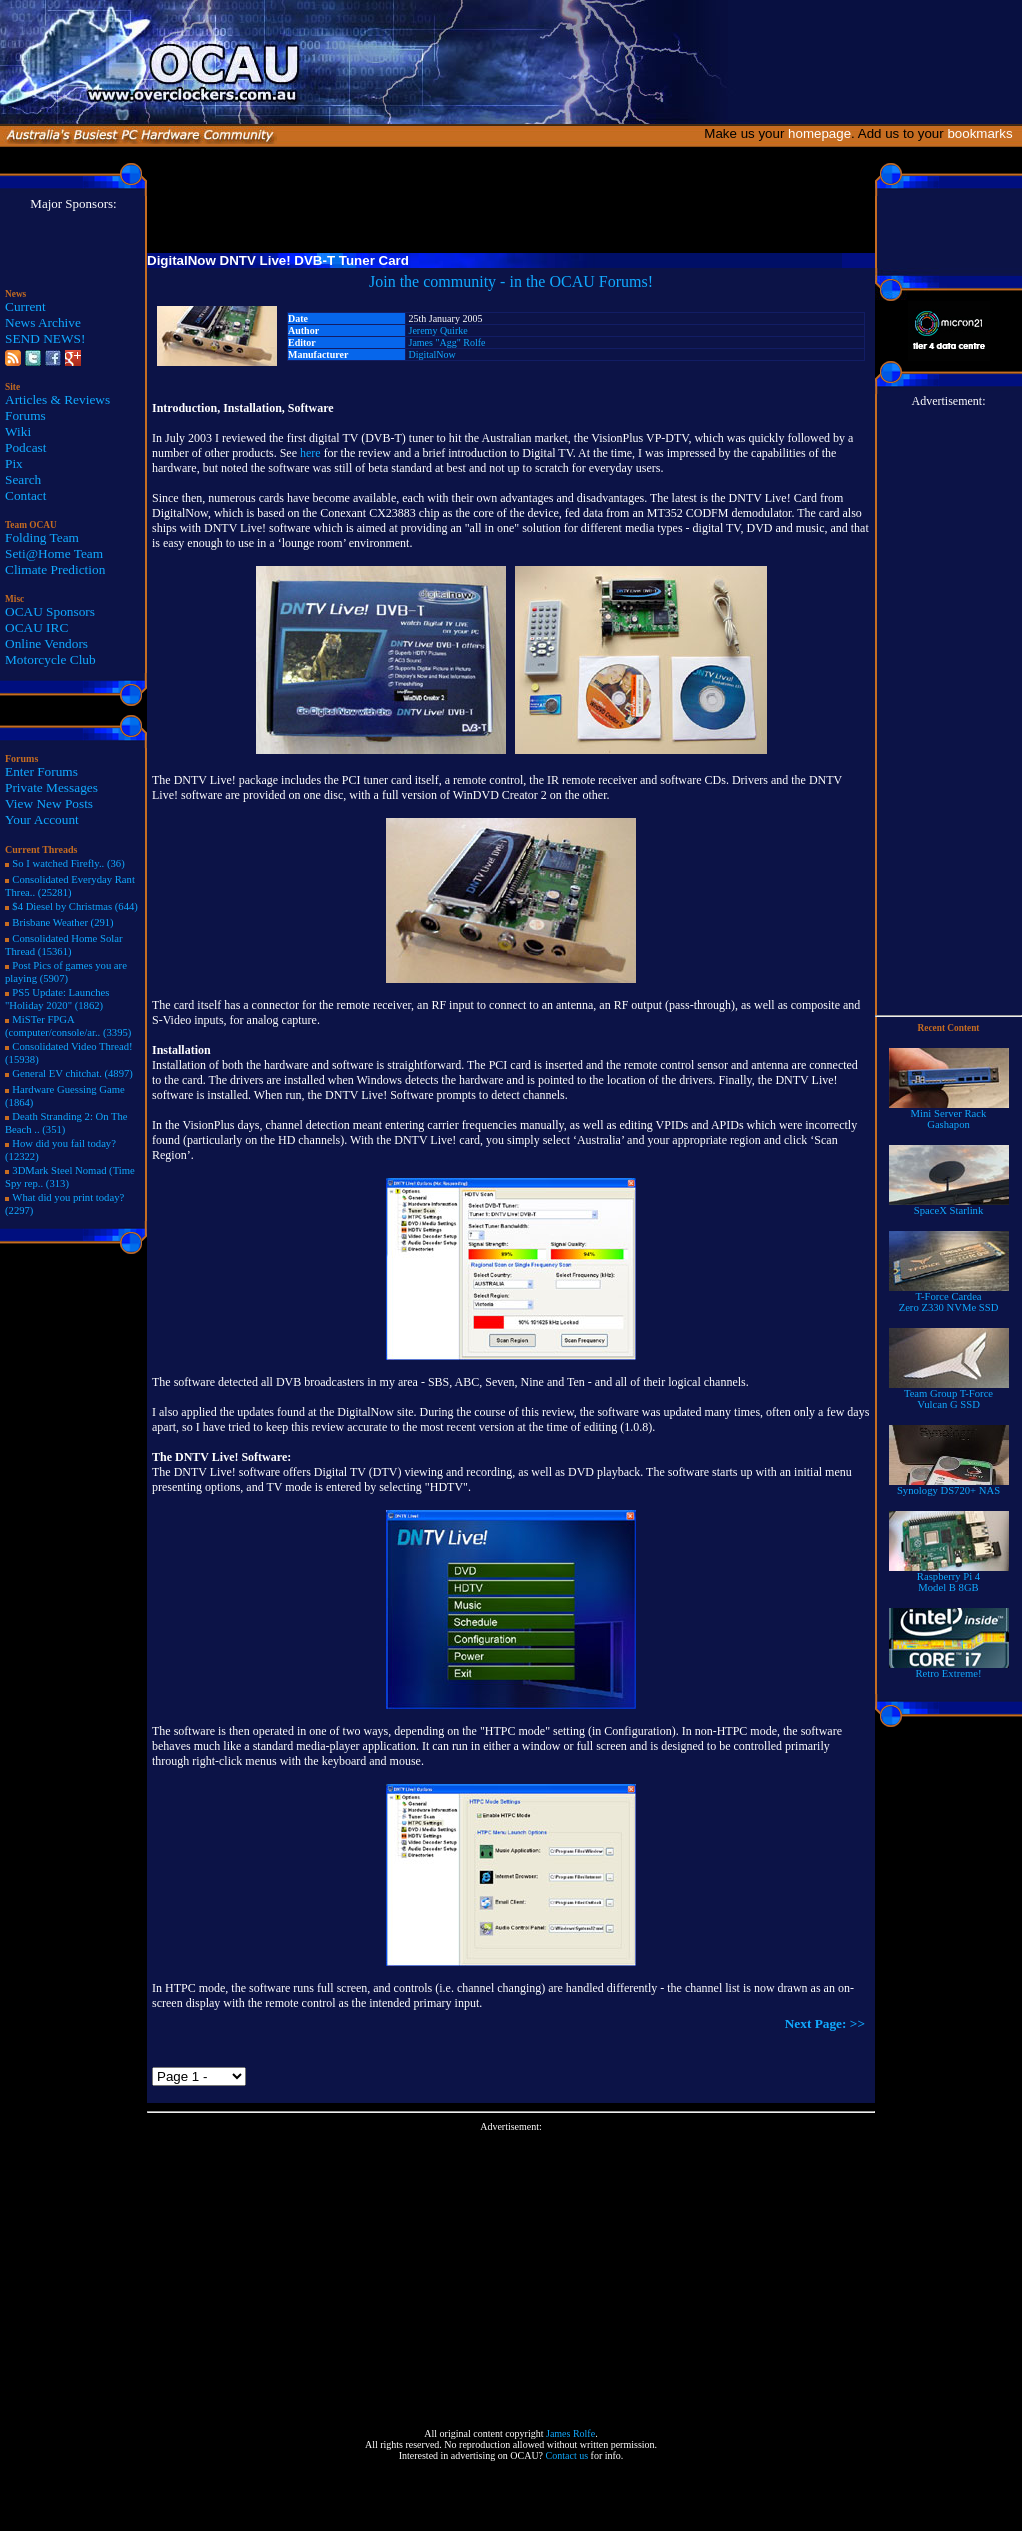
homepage (819, 133)
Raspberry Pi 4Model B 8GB (949, 1577)
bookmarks (983, 133)
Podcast (25, 447)
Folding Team (42, 537)
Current (25, 306)
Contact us (567, 2455)
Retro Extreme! (949, 1669)
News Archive (43, 322)
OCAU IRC (36, 627)
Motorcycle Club (50, 659)
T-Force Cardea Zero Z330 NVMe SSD (949, 1297)
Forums (25, 415)
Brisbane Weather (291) (62, 922)
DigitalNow (432, 354)
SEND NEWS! (45, 338)
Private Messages (51, 787)
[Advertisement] (511, 2272)
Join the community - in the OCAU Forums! (511, 281)
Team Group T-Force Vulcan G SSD (949, 1394)
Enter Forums (41, 771)
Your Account (42, 819)
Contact (25, 495)
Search (23, 479)
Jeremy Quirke (438, 330)
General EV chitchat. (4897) (72, 1073)
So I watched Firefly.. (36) (68, 863)
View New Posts (49, 803)
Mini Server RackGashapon (949, 1114)
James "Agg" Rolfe (447, 342)
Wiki (18, 431)
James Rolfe (570, 2433)
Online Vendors (46, 643)
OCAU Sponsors (50, 611)
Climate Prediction (55, 569)
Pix (14, 463)
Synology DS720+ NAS (949, 1486)
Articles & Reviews (57, 399)
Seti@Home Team (54, 553)
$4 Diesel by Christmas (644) (75, 906)
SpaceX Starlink (949, 1206)
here (310, 453)
